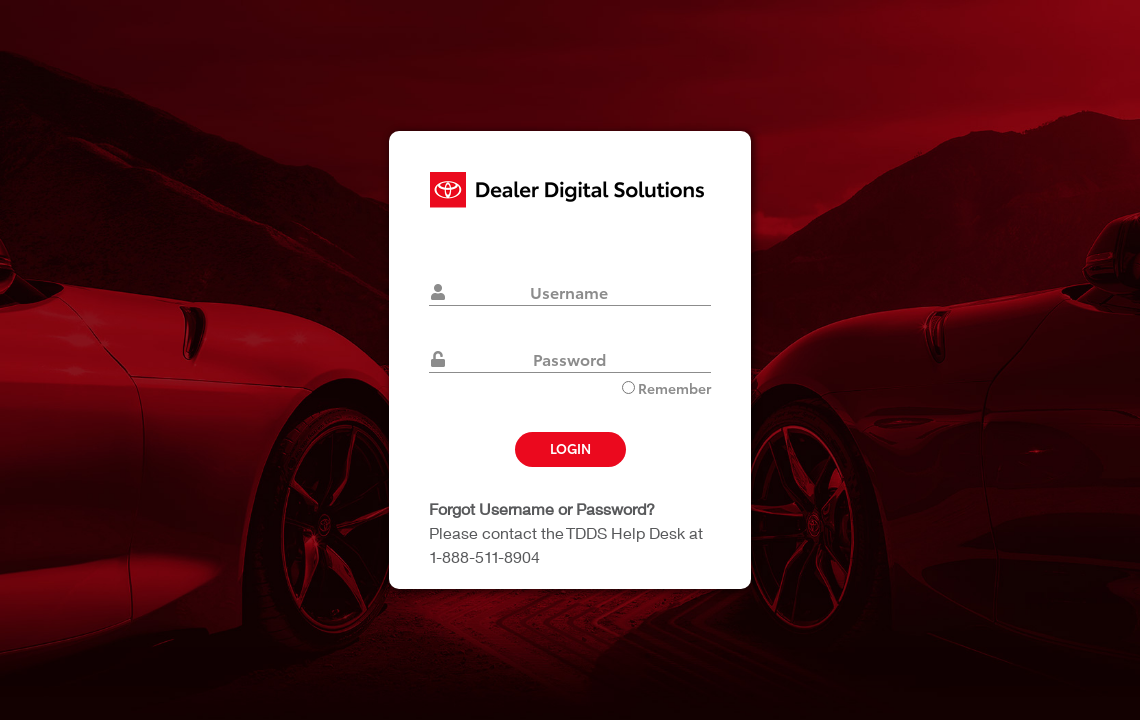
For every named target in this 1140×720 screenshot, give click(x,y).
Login (570, 448)
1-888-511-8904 (484, 556)
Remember (666, 388)
